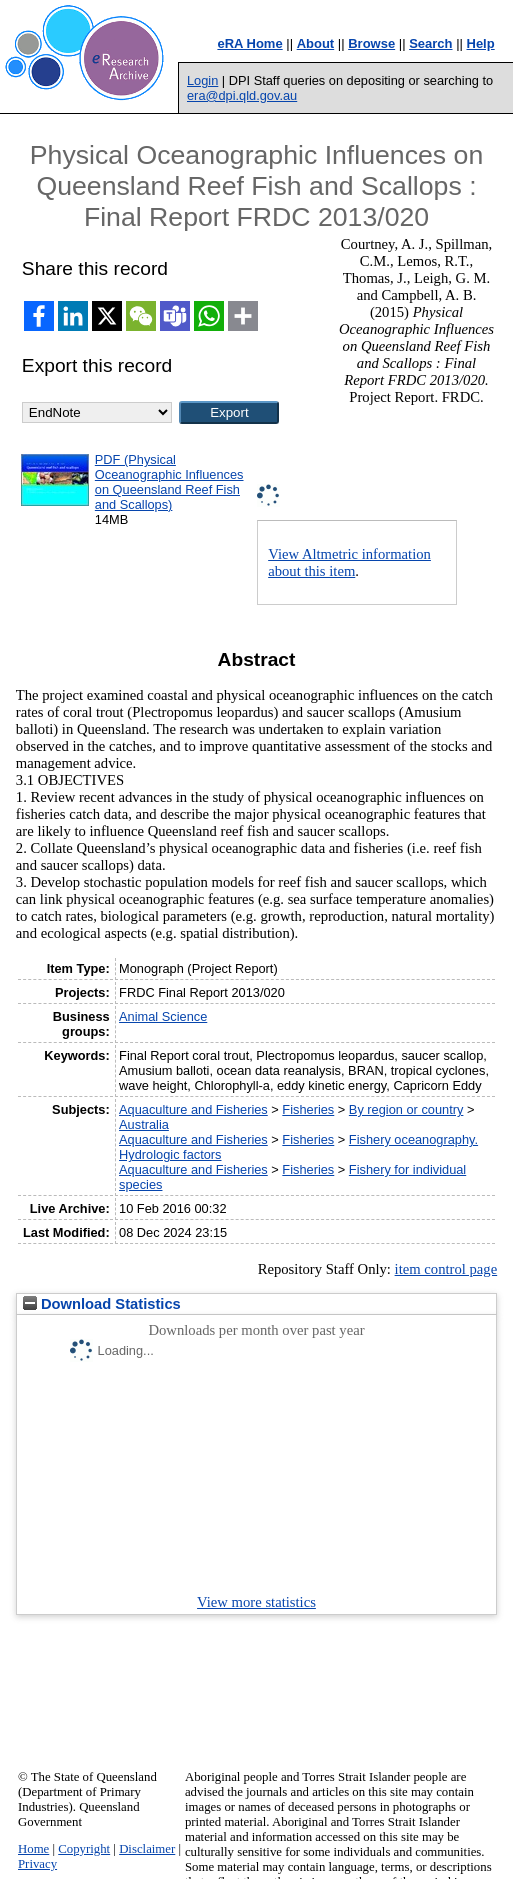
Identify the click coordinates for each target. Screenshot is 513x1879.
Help (481, 43)
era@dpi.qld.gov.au (242, 95)
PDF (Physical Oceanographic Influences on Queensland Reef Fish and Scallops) (169, 482)
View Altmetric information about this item (349, 562)
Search (430, 43)
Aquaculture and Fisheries (193, 1109)
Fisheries (308, 1109)
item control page (446, 1269)
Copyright (84, 1849)
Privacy (37, 1864)
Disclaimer (147, 1849)
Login (202, 80)
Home (33, 1849)
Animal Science (163, 1016)
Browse (371, 43)
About (316, 43)
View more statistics (256, 1602)
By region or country (406, 1109)
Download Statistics (102, 1304)
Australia (144, 1124)
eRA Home (249, 43)
